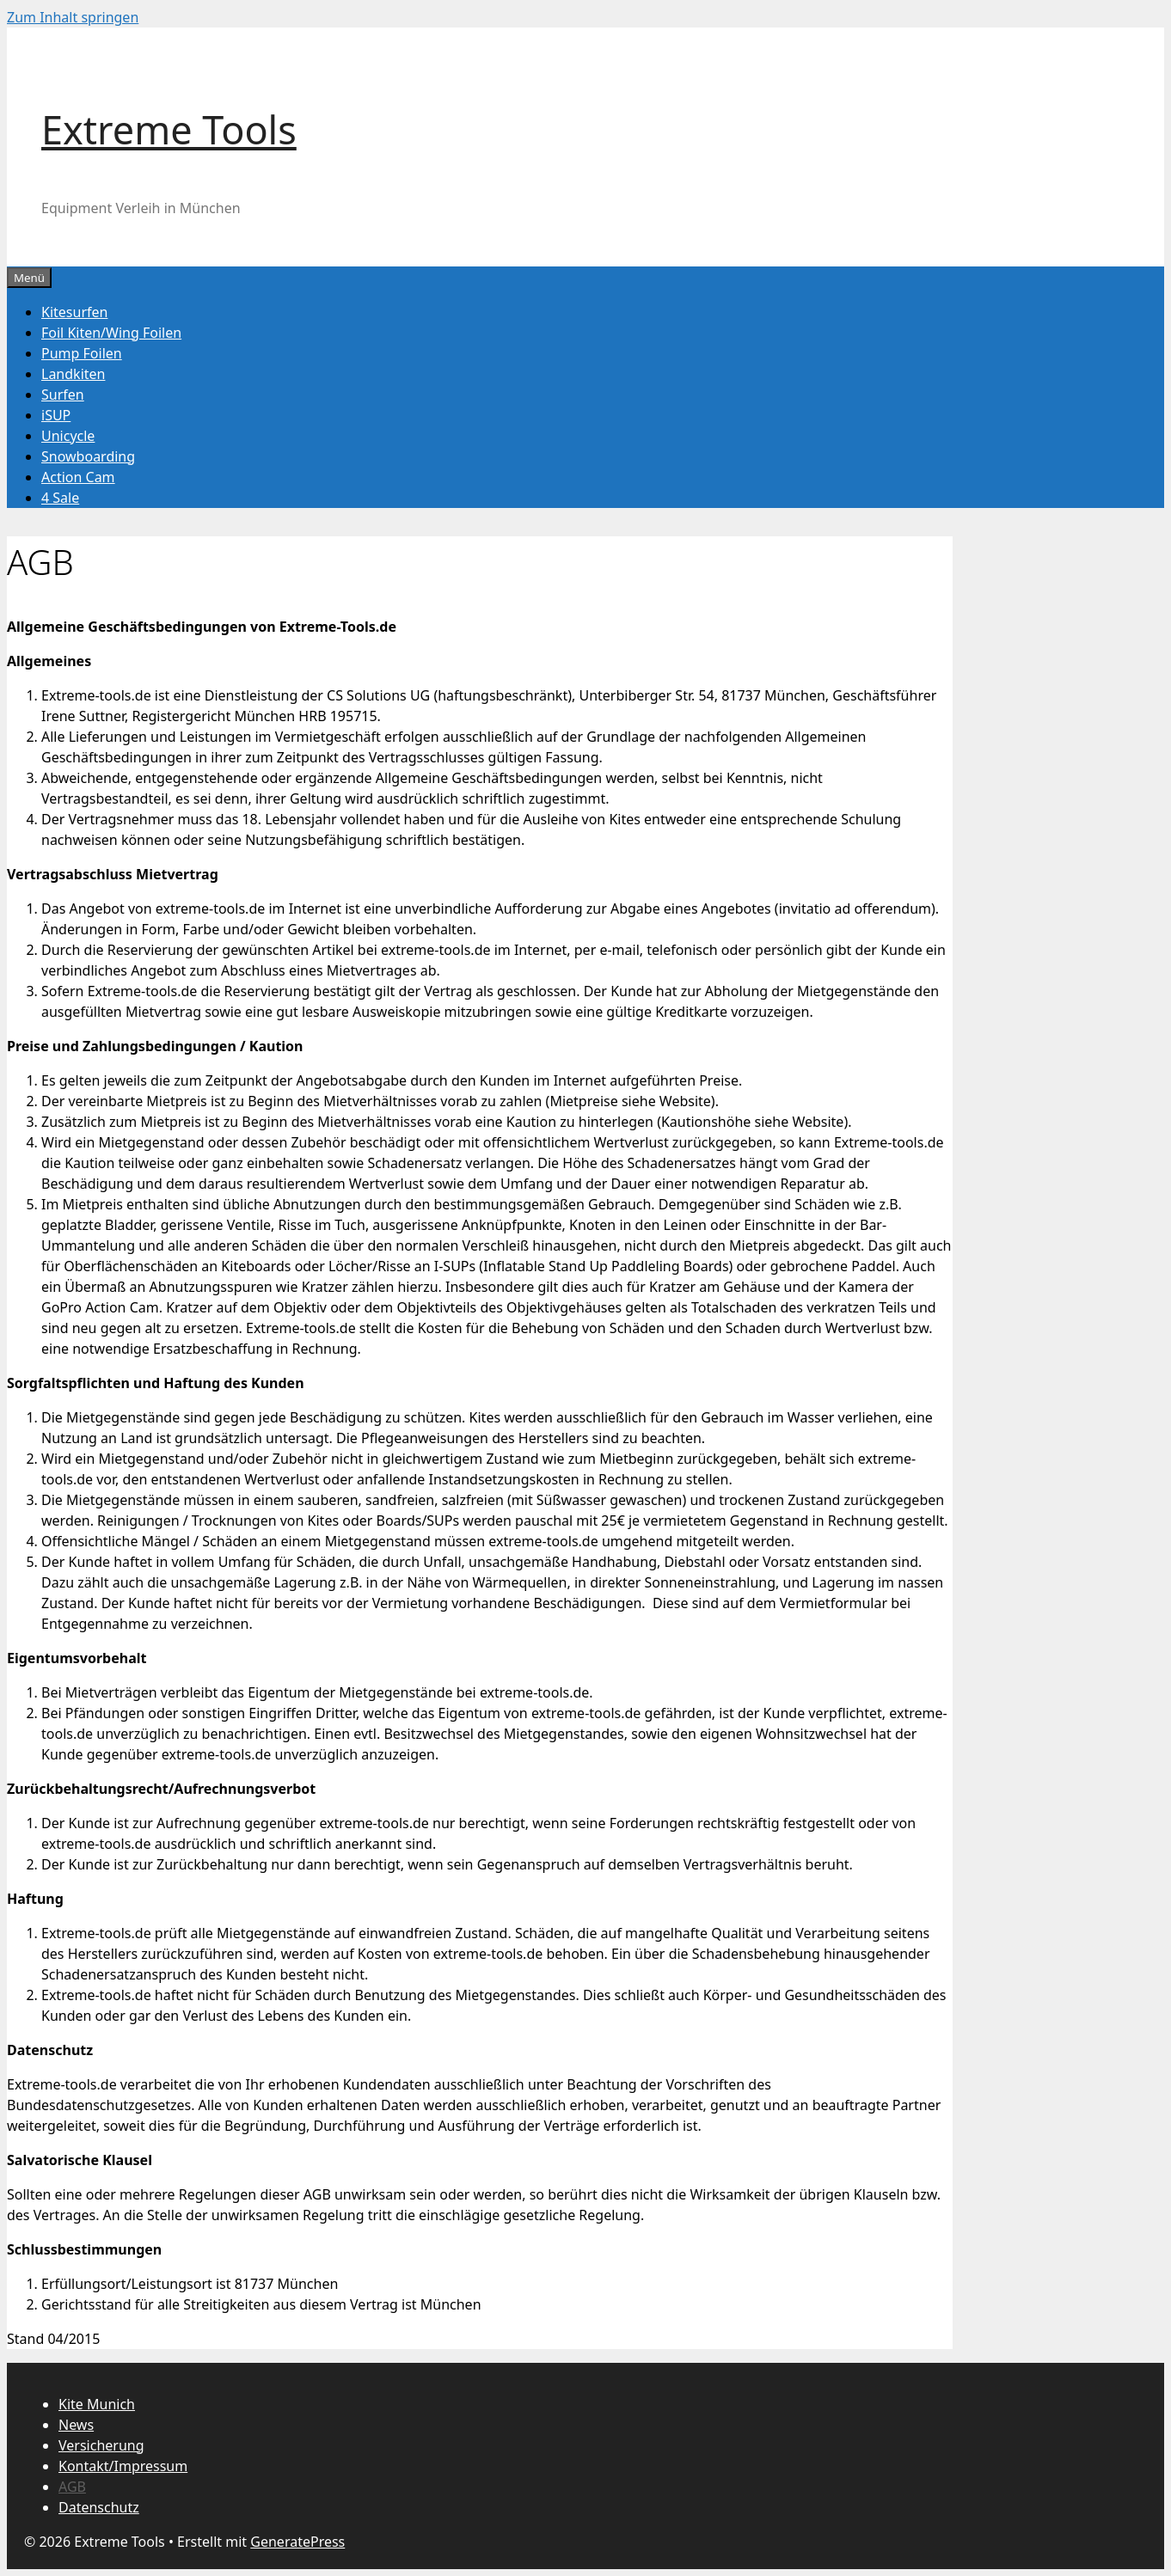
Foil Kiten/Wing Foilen (111, 332)
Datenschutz (98, 2507)
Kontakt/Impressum (122, 2466)
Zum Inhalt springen (72, 17)
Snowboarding (88, 456)
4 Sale (60, 497)
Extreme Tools (169, 129)
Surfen (62, 394)
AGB (72, 2486)
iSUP (56, 415)
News (76, 2424)
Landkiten (73, 373)
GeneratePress (297, 2541)
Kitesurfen (74, 312)
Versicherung (101, 2445)
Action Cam (78, 477)
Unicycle (68, 435)
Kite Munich (96, 2404)
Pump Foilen (81, 353)
